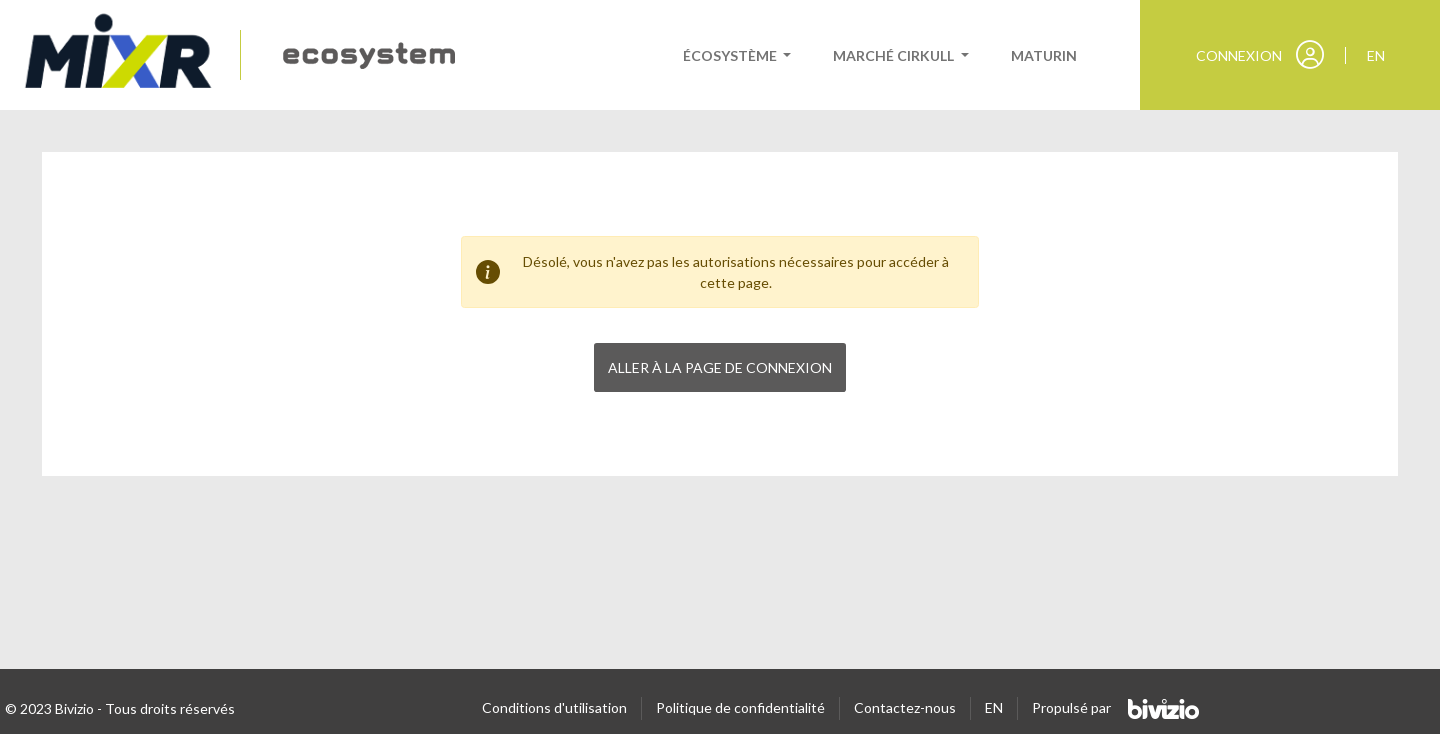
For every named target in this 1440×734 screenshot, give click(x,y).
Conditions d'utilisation (554, 707)
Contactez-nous (905, 707)
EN (994, 707)
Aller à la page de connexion (720, 367)
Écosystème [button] (731, 55)
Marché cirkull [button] (895, 55)
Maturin (1044, 55)
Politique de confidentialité (740, 707)
